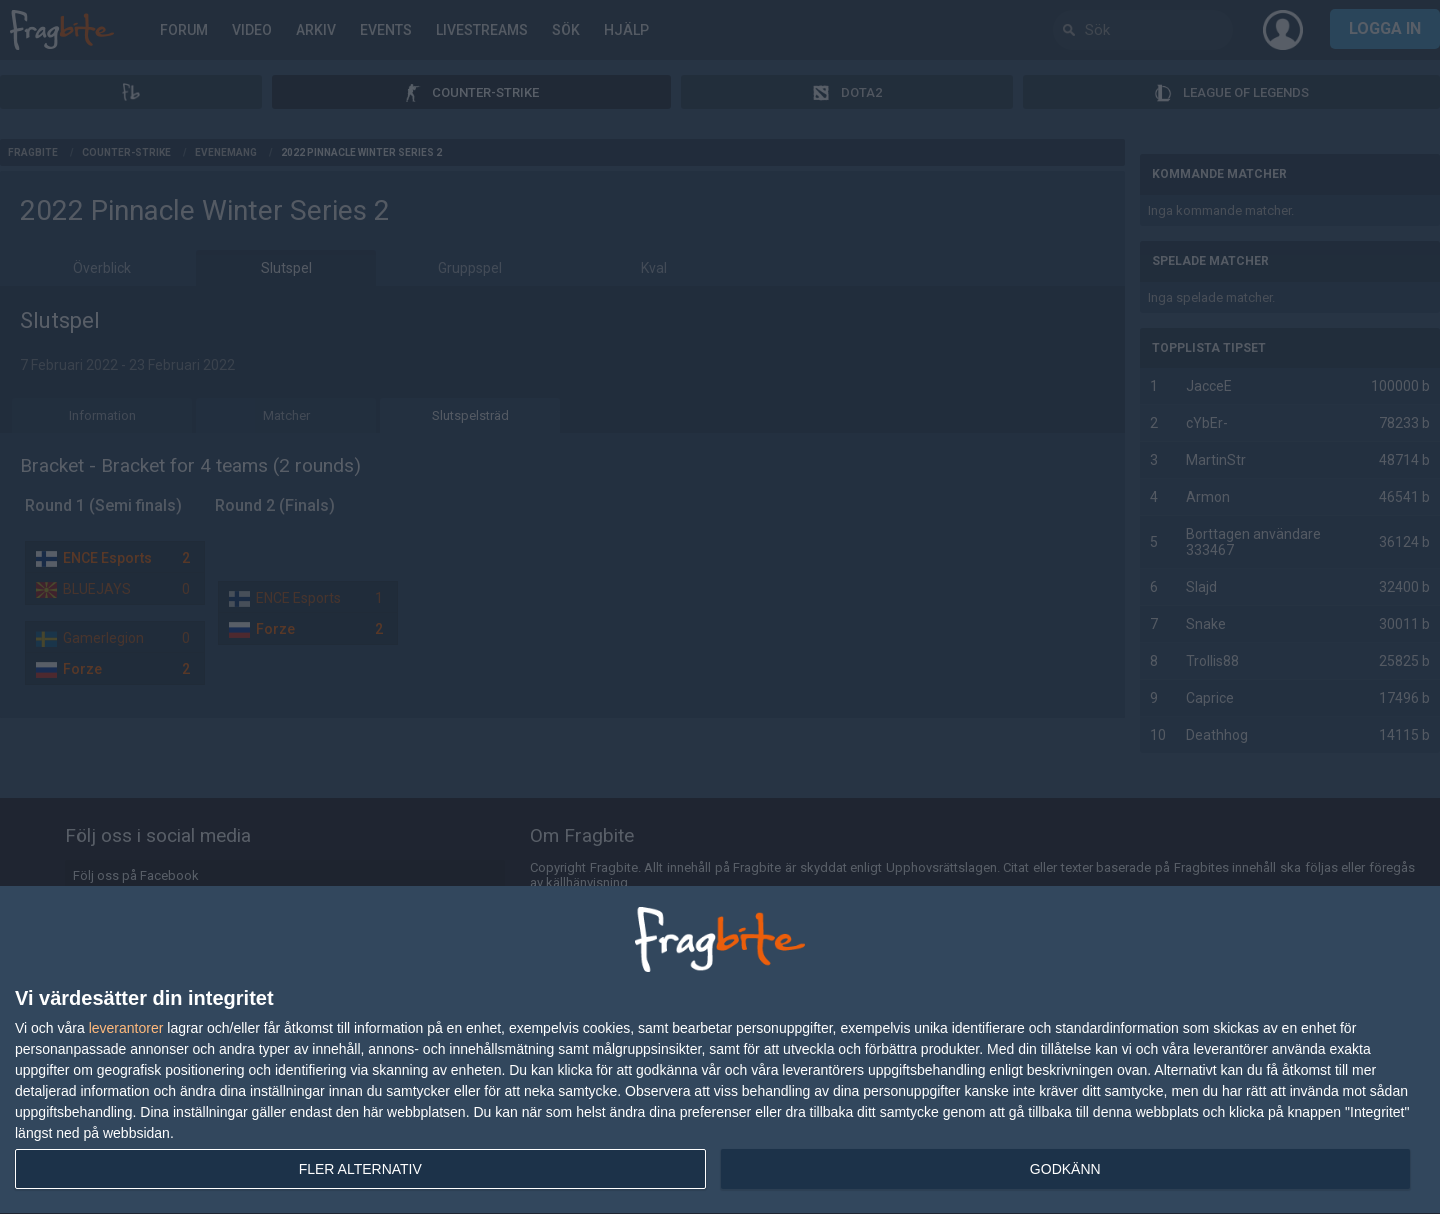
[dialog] (720, 1050)
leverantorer (126, 1028)
